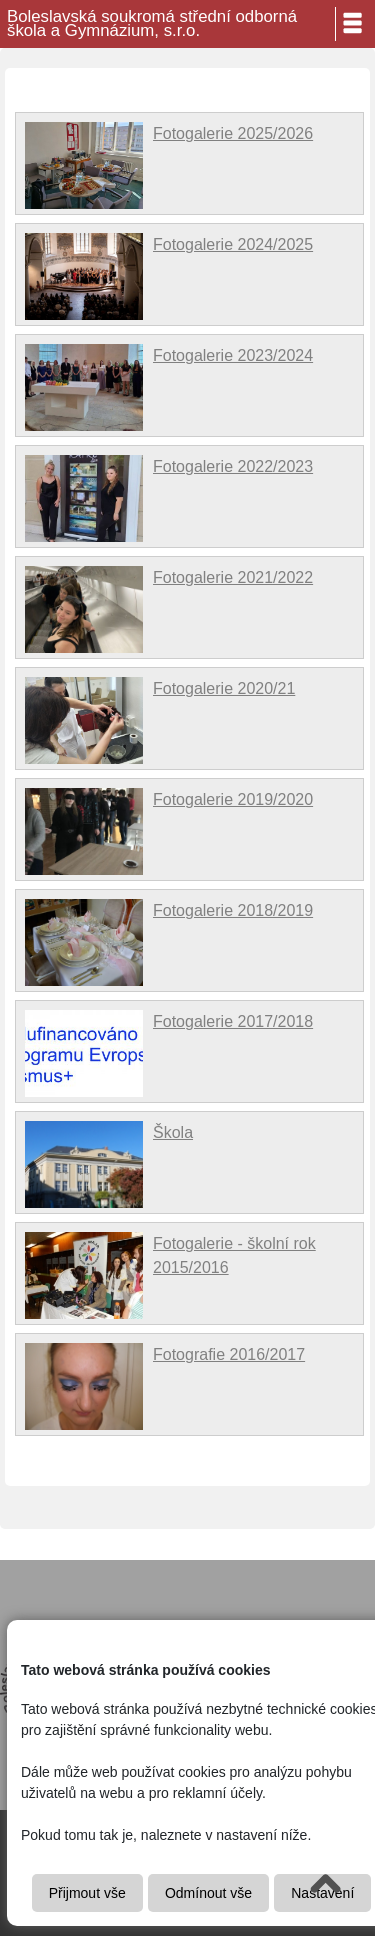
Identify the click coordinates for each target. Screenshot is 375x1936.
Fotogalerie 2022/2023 (233, 466)
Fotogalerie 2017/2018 (233, 1021)
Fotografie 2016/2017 (229, 1354)
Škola (173, 1132)
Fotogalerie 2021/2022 (233, 577)
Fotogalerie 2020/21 (224, 688)
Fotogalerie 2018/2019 (233, 910)
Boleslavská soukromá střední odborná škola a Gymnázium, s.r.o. (152, 23)
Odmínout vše (208, 1893)
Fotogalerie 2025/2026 (233, 133)
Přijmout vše (87, 1893)
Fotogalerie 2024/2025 (233, 244)
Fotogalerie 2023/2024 (233, 355)
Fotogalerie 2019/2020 (233, 799)
